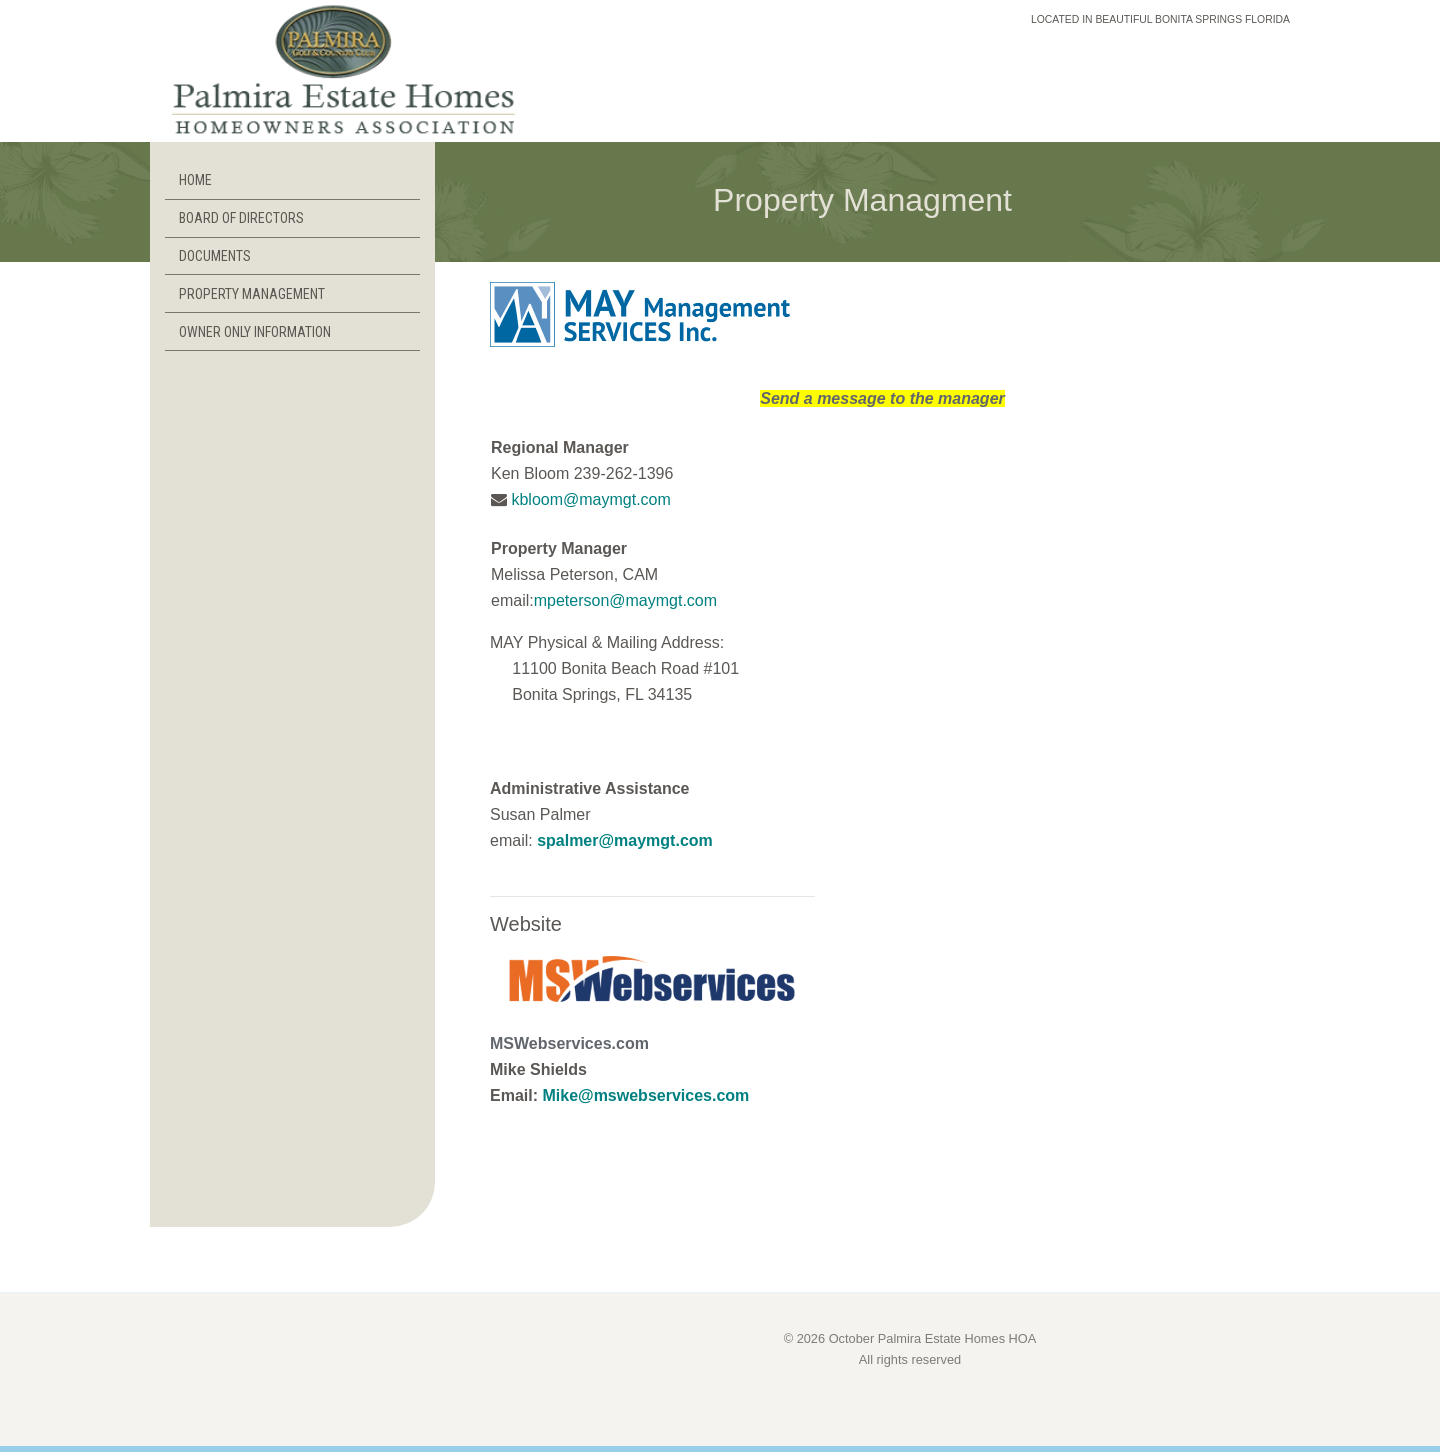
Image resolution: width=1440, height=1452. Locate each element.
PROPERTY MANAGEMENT (252, 294)
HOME (195, 180)
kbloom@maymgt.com (589, 499)
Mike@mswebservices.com (645, 1095)
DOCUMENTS (215, 256)
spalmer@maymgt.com (625, 840)
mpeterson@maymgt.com (625, 600)
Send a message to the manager (882, 398)
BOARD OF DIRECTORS (241, 218)
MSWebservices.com (569, 1043)
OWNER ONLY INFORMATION (255, 332)
